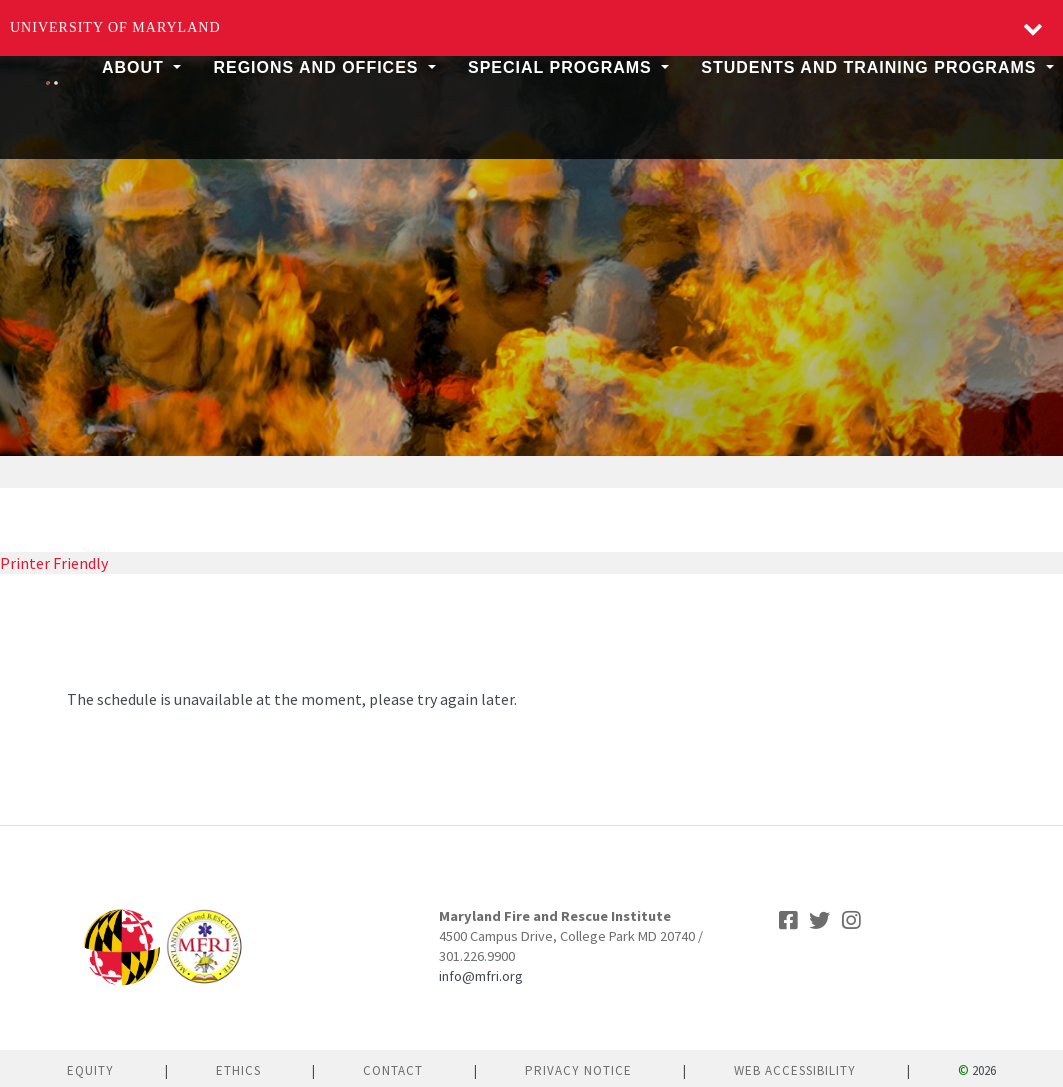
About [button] (135, 67)
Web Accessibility (795, 1070)
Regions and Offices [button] (318, 67)
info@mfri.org (481, 976)
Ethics (238, 1070)
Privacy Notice (578, 1070)
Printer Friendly (54, 563)
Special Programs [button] (562, 67)
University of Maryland (115, 27)
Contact (393, 1070)
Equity (90, 1070)
